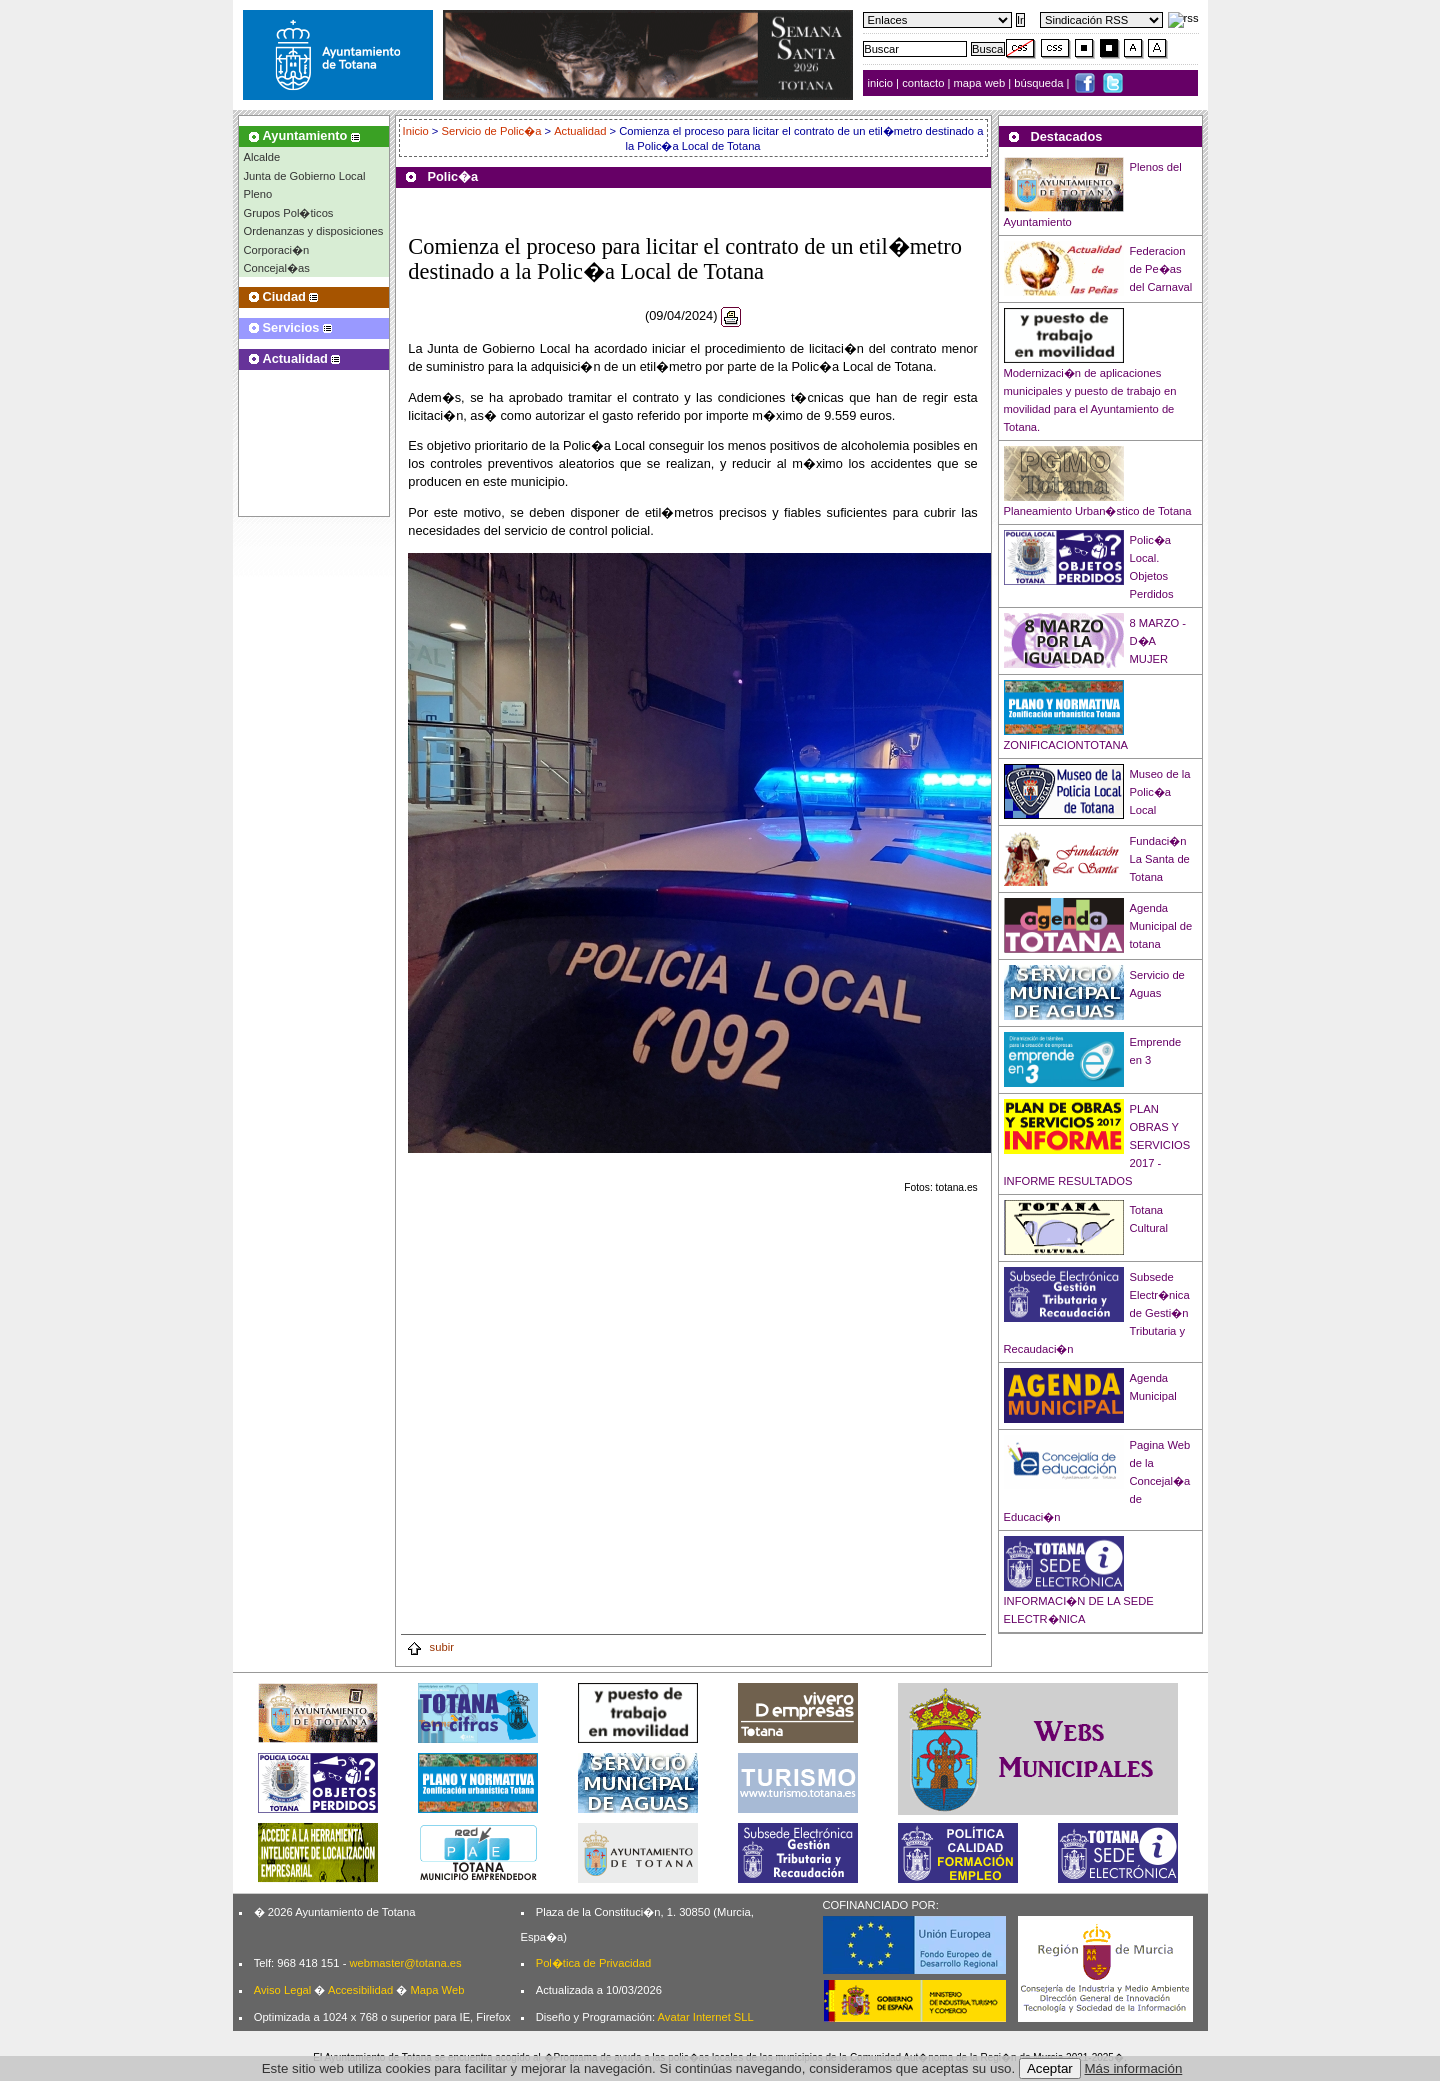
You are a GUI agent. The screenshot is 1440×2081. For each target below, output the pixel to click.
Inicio (417, 131)
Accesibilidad (360, 1990)
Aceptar (1050, 2068)
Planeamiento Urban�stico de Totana (1098, 511)
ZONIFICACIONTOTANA (1066, 745)
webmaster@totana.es (405, 1963)
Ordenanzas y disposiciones (314, 231)
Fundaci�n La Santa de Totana (1160, 859)
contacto (923, 83)
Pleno (258, 194)
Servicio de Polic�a (491, 131)
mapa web (981, 83)
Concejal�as (277, 268)
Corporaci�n (277, 250)
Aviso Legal (283, 1990)
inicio (882, 83)
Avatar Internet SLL (706, 2017)
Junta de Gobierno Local (305, 176)
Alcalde (262, 157)
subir (430, 1647)
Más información (1134, 2068)
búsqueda (1040, 83)
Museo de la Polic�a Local (1160, 792)
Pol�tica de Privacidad (593, 1963)
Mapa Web (437, 1990)
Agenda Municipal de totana (1161, 926)
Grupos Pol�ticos (289, 213)
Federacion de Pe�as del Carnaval (1161, 269)
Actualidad (580, 131)
